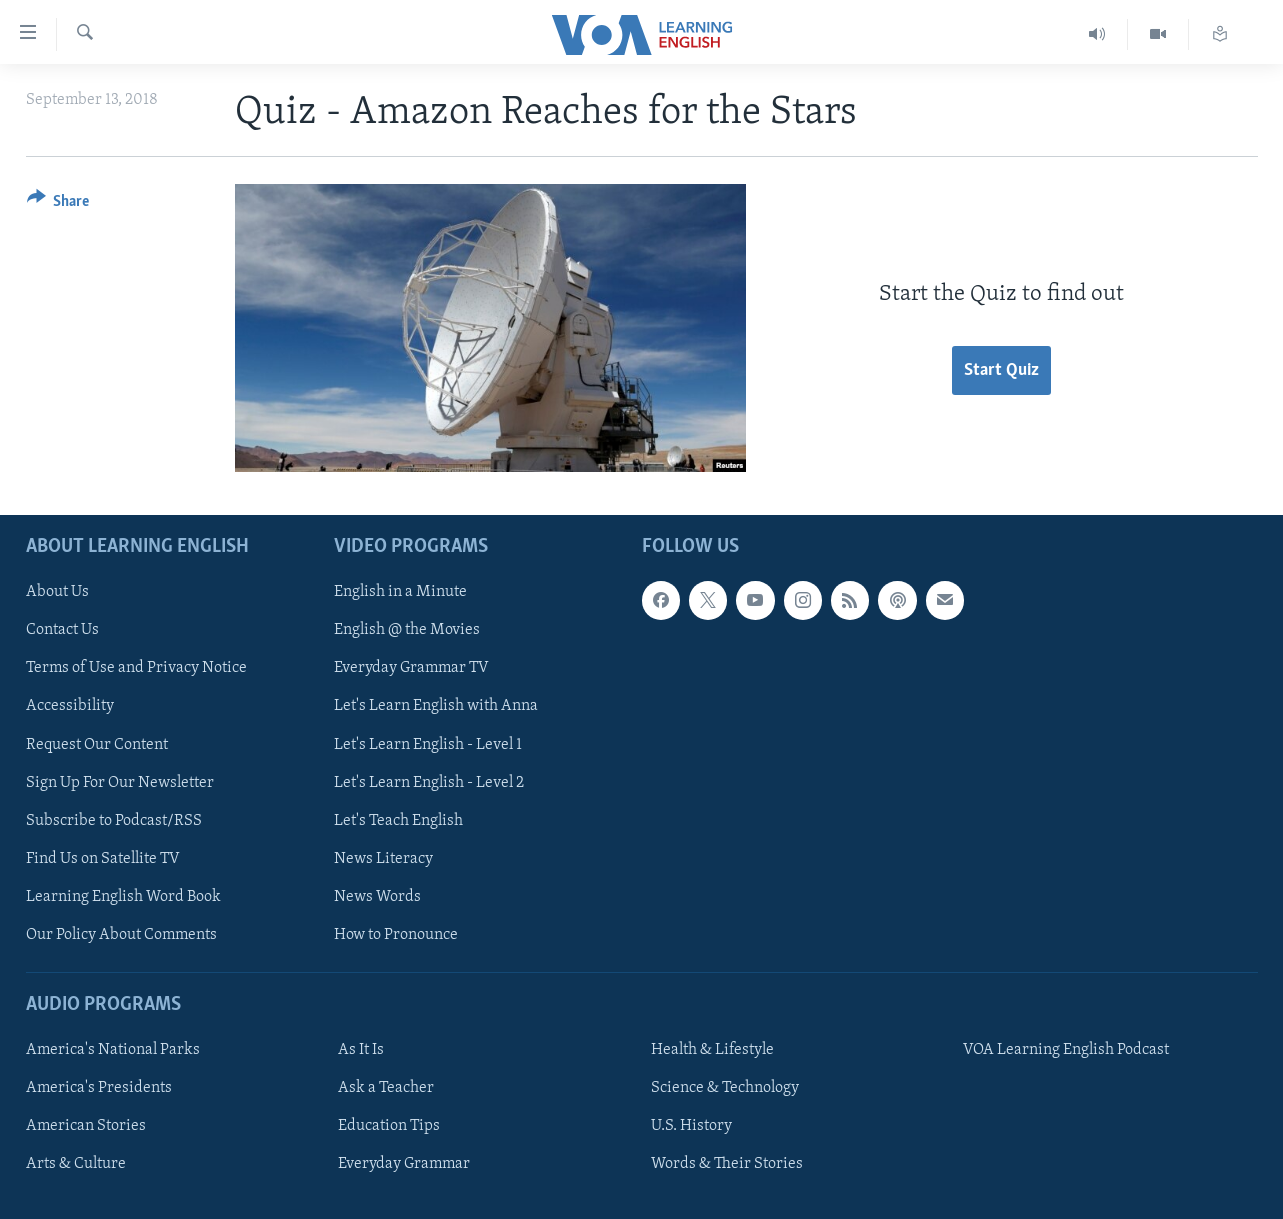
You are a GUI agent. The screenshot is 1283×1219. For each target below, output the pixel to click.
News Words (377, 897)
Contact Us (62, 630)
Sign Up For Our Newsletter (120, 783)
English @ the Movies (407, 630)
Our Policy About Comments (121, 935)
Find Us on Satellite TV (103, 859)
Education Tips (389, 1126)
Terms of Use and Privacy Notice (136, 668)
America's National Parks (113, 1050)
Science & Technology (725, 1088)
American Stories (86, 1126)
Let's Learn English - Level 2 (429, 783)
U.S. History (691, 1126)
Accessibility (70, 706)
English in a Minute (400, 592)
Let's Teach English (398, 821)
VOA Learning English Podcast (1066, 1050)
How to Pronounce (396, 935)
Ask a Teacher (386, 1088)
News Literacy (383, 859)
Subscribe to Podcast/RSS (114, 821)
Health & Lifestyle (712, 1050)
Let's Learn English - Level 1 (428, 744)
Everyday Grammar (404, 1164)
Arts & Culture (76, 1164)
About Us (57, 592)
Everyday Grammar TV (411, 668)
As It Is (361, 1050)
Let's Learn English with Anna (436, 706)
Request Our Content (97, 744)
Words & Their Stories (727, 1164)
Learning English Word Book (123, 897)
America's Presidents (99, 1088)
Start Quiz (1001, 370)
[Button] (58, 204)
